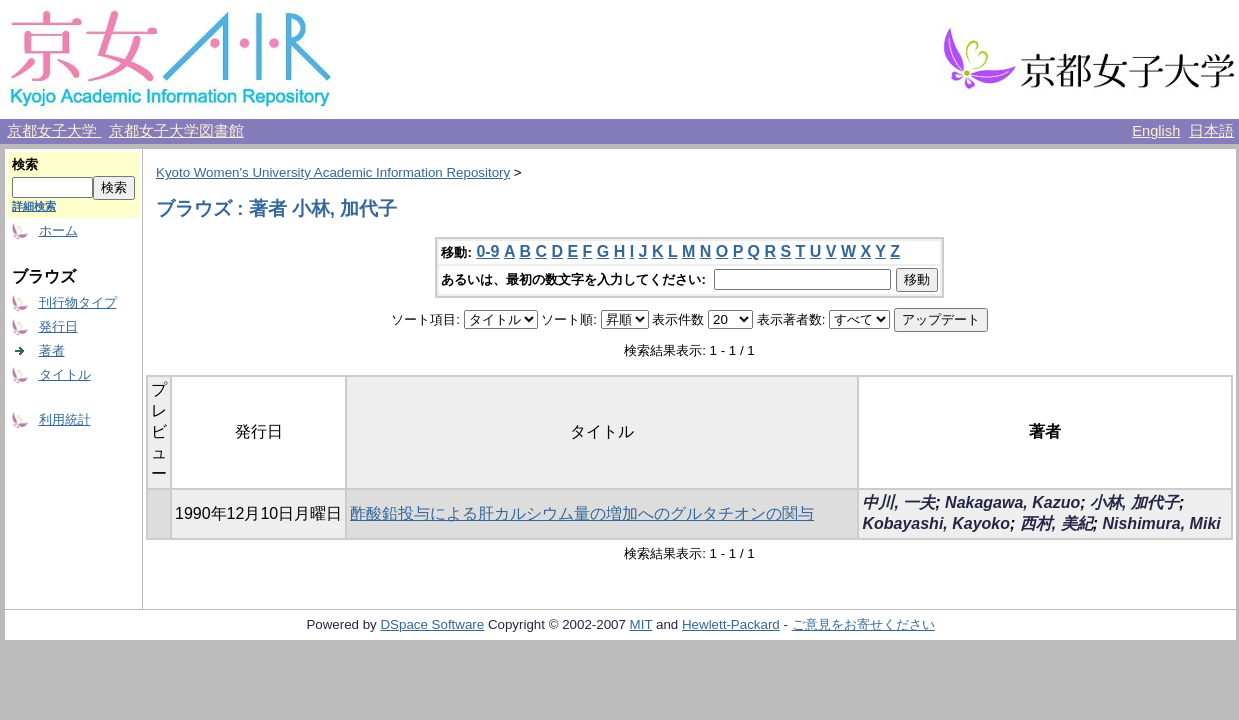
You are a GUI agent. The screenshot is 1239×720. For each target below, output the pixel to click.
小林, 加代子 (1134, 502)
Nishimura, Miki (1161, 523)
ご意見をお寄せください (863, 624)
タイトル (65, 374)
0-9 (487, 251)
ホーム (58, 230)
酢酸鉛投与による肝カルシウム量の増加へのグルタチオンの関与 (582, 513)
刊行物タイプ (78, 302)
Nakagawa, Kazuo (1012, 502)
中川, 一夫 (898, 502)
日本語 (1211, 131)
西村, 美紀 (1056, 523)
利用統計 (65, 419)
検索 (25, 164)
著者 (52, 350)
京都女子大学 (54, 131)
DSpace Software (432, 624)
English (1156, 131)
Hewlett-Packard (731, 624)
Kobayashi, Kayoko (936, 523)
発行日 (58, 326)
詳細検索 (34, 206)
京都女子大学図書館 (176, 131)
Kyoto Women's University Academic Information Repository (333, 172)
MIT (641, 624)
